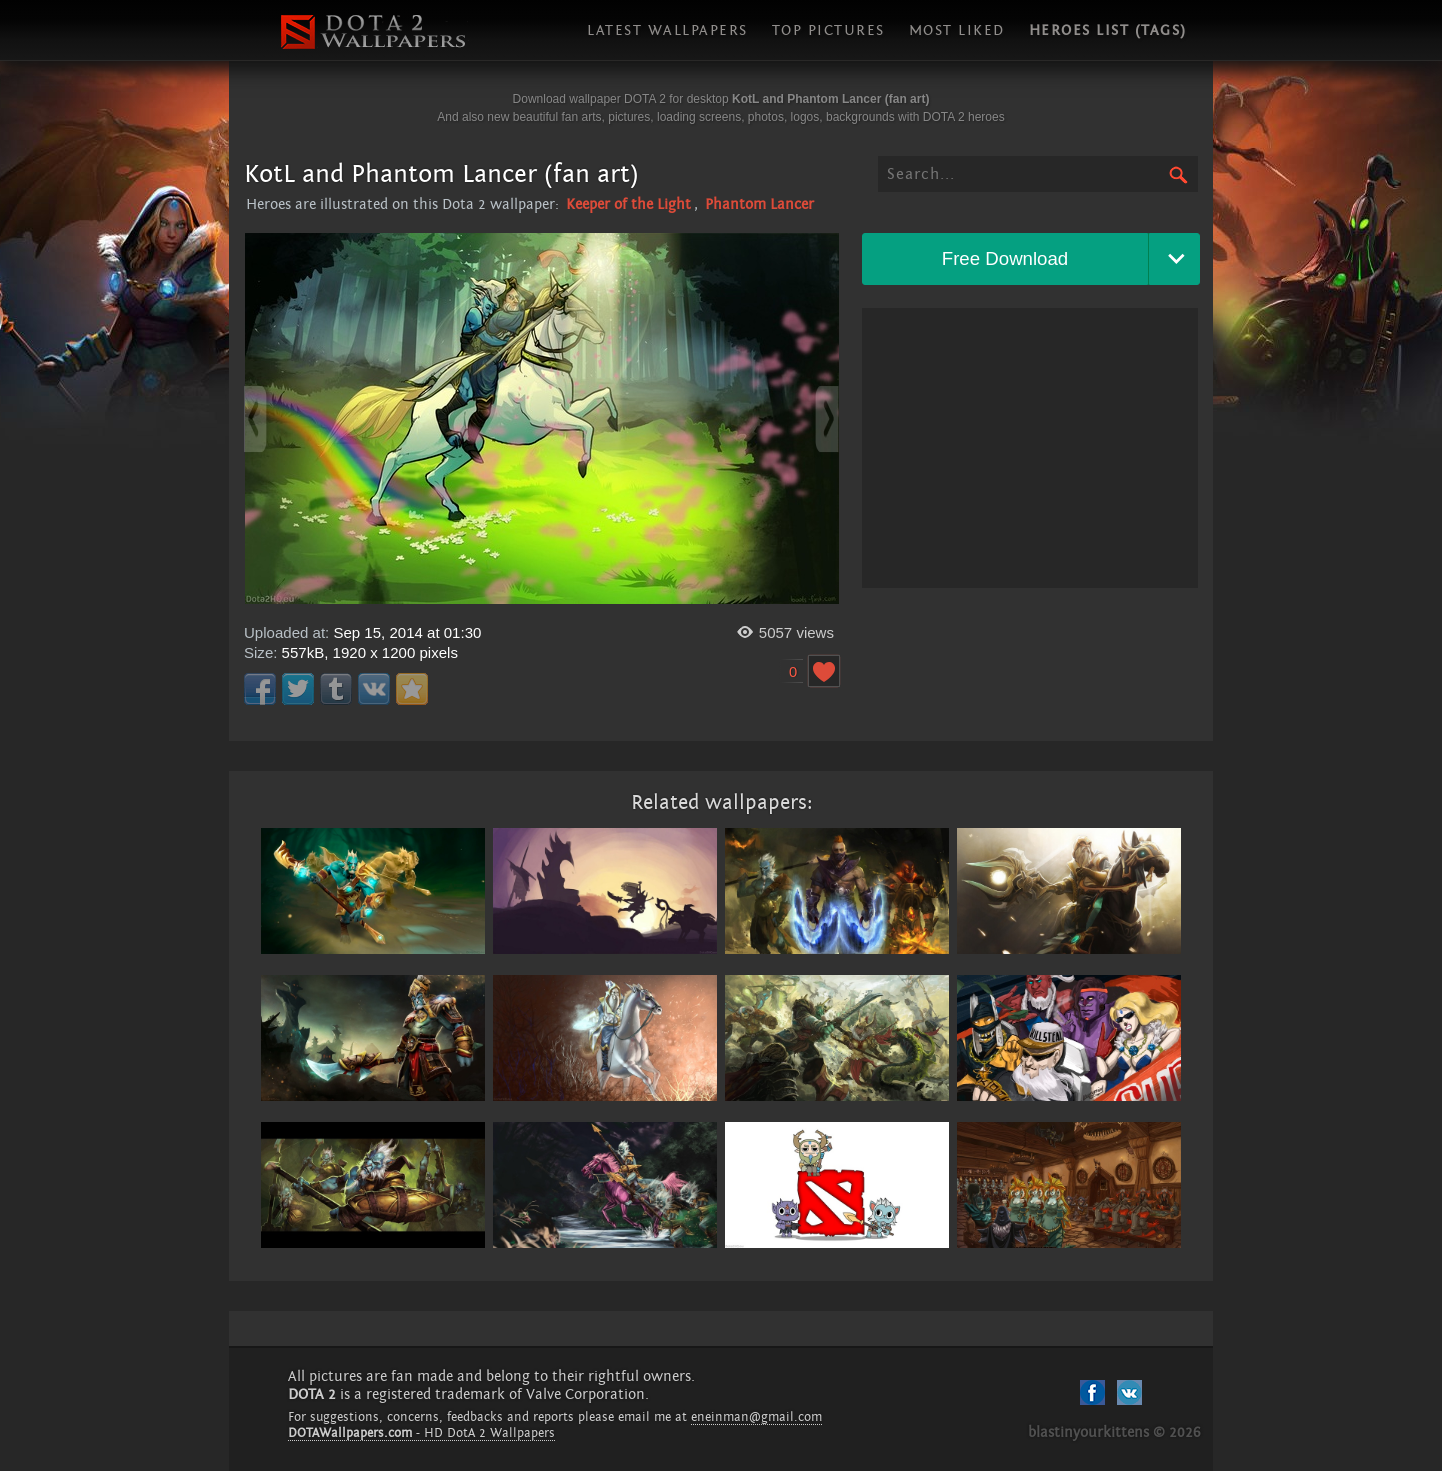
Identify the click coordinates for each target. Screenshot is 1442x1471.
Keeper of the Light (628, 204)
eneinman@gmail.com (756, 1417)
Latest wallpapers (667, 30)
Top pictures (828, 30)
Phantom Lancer (759, 204)
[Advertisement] (1030, 448)
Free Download (1005, 258)
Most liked (957, 30)
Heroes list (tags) (1108, 30)
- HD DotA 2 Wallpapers (421, 1433)
